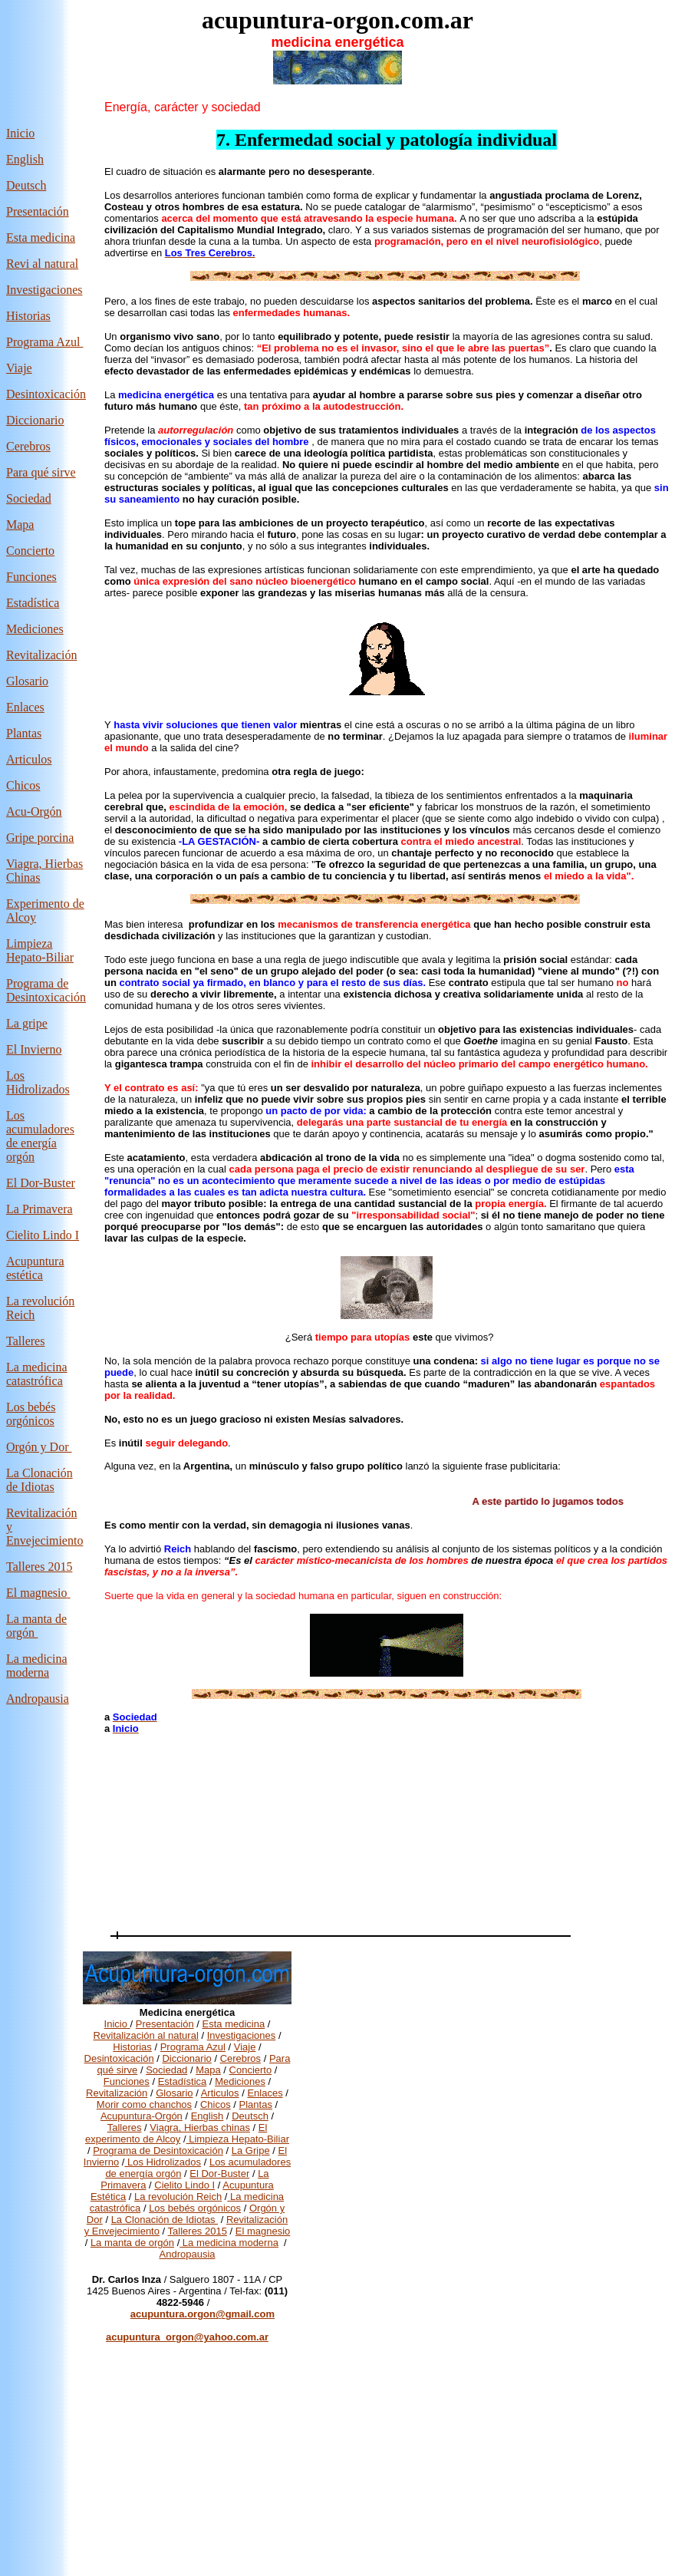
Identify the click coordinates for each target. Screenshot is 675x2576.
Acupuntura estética (35, 1268)
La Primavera (39, 1208)
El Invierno (33, 1049)
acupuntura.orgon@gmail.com (202, 2314)
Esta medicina (40, 237)
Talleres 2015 (39, 1566)
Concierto (30, 550)
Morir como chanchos (144, 2104)
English (25, 159)
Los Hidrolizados (38, 1082)
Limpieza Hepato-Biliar (40, 950)
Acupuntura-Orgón (141, 2116)
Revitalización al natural (146, 2035)
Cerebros (28, 446)
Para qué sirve (41, 472)
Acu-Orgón (34, 811)
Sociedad (166, 2070)
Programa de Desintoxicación (46, 990)
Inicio (20, 133)
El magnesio (37, 1592)
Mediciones (35, 628)
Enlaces (25, 707)
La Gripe (251, 2150)
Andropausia (37, 1698)
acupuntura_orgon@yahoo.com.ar (187, 2337)
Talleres (124, 2127)
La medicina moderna (37, 1665)
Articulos (29, 759)
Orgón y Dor (38, 1446)
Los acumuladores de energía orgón (40, 1136)
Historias (28, 315)
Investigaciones (44, 289)
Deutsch (26, 185)
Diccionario (35, 420)
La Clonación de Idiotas (39, 1479)
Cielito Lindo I (42, 1235)
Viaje (19, 367)
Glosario (27, 681)
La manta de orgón (132, 2242)
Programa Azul (44, 341)
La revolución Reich (178, 2196)
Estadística (32, 602)
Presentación (37, 211)
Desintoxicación (46, 394)
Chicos (23, 785)
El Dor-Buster (40, 1182)
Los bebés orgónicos (30, 1413)
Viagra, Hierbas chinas (200, 2127)
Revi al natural (42, 263)
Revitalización (41, 654)
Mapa (20, 524)
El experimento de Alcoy (176, 2133)
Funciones (31, 576)
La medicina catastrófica (37, 1374)
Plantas (23, 733)
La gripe (27, 1023)
